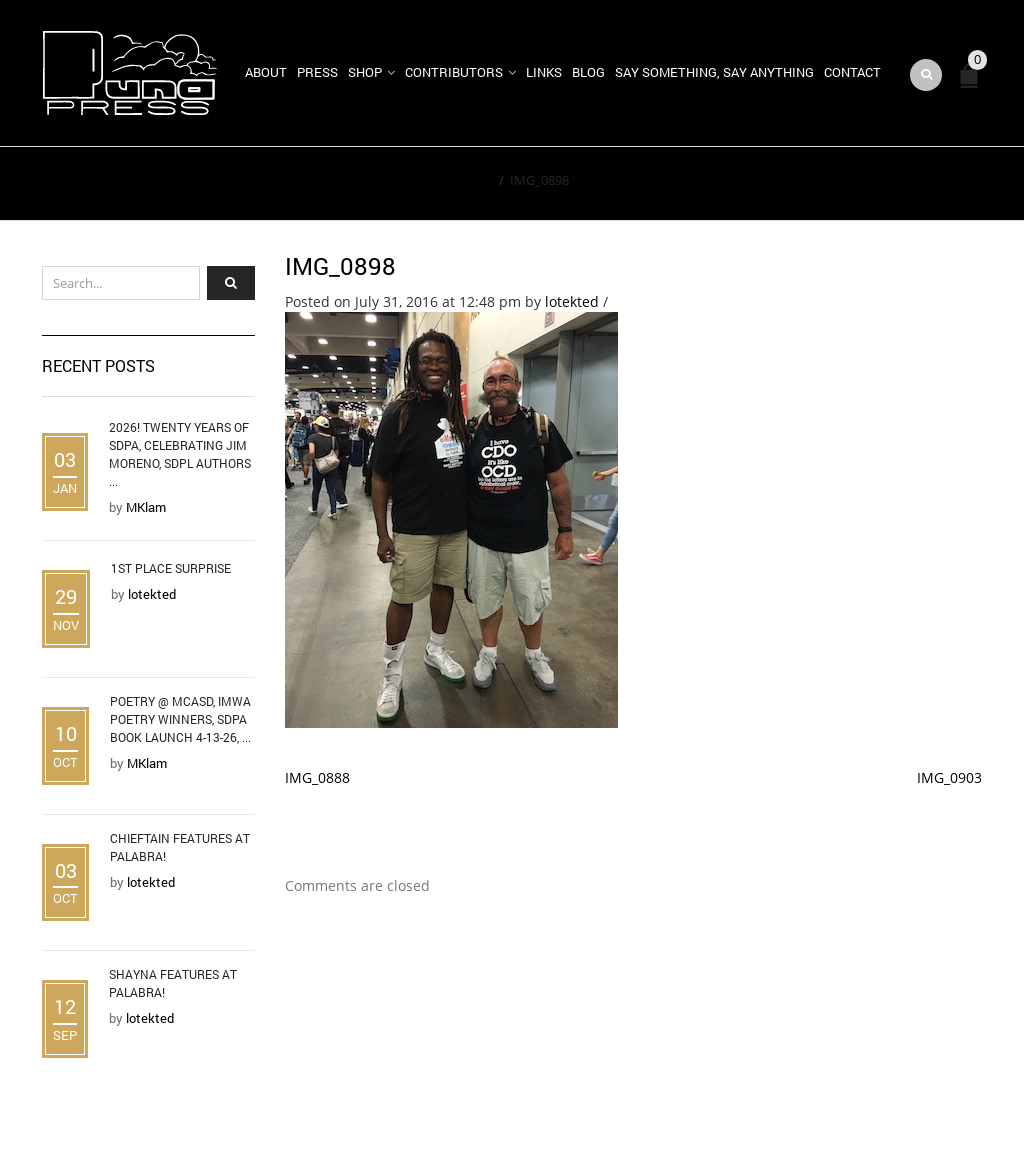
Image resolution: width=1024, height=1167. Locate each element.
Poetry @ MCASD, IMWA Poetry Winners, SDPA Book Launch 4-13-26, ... (180, 719)
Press (317, 72)
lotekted (572, 301)
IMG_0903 (949, 777)
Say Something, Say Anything (714, 72)
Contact (852, 72)
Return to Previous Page (890, 184)
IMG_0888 (317, 777)
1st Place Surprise (171, 568)
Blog (588, 72)
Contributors (454, 72)
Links (544, 72)
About (266, 72)
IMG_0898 (340, 266)
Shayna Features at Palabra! (173, 983)
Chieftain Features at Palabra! (180, 847)
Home (474, 180)
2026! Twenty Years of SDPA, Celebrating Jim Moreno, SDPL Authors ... (180, 454)
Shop (365, 72)
